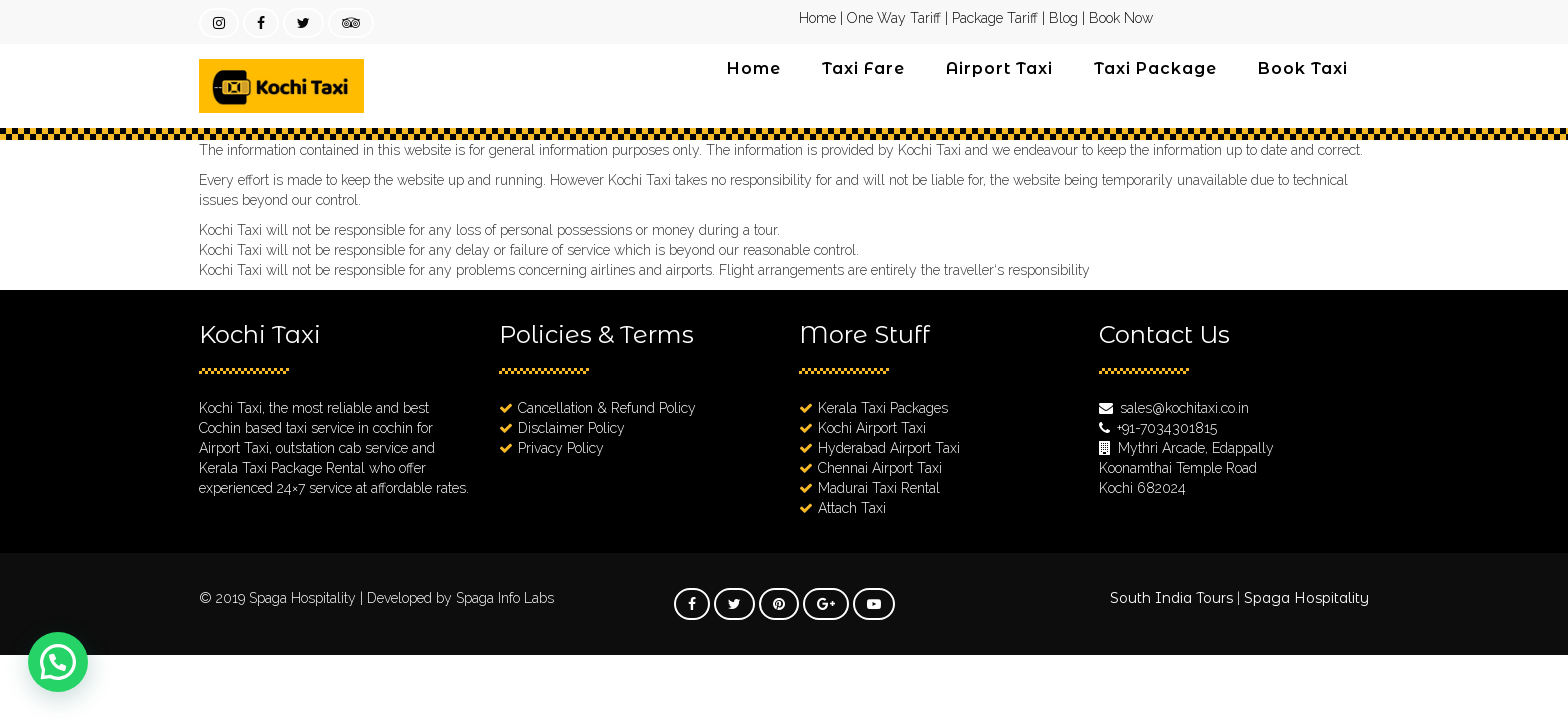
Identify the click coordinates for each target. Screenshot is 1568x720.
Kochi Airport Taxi (872, 428)
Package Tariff (995, 18)
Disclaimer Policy (571, 428)
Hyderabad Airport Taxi (889, 448)
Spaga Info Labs (505, 598)
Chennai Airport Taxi (880, 468)
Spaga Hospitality (304, 598)
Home (817, 18)
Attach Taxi (852, 508)
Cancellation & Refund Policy (607, 408)
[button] (58, 662)
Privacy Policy (561, 448)
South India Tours (1171, 598)
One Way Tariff (894, 18)
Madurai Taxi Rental (879, 488)
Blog (1063, 18)
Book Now (1121, 18)
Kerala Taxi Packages (883, 408)
